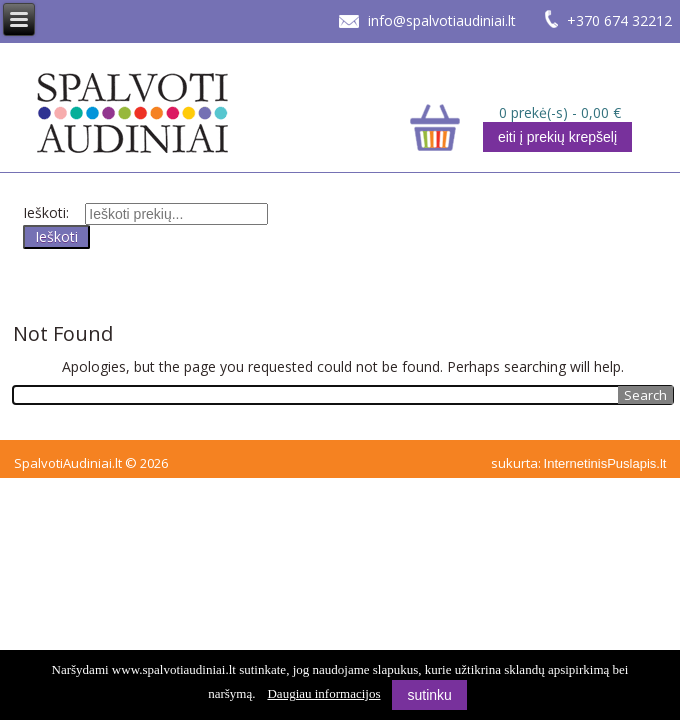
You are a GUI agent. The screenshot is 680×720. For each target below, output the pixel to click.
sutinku (429, 695)
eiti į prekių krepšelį (557, 137)
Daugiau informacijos (323, 693)
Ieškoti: (46, 212)
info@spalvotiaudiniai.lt (442, 20)
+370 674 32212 (619, 20)
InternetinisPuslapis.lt (605, 463)
